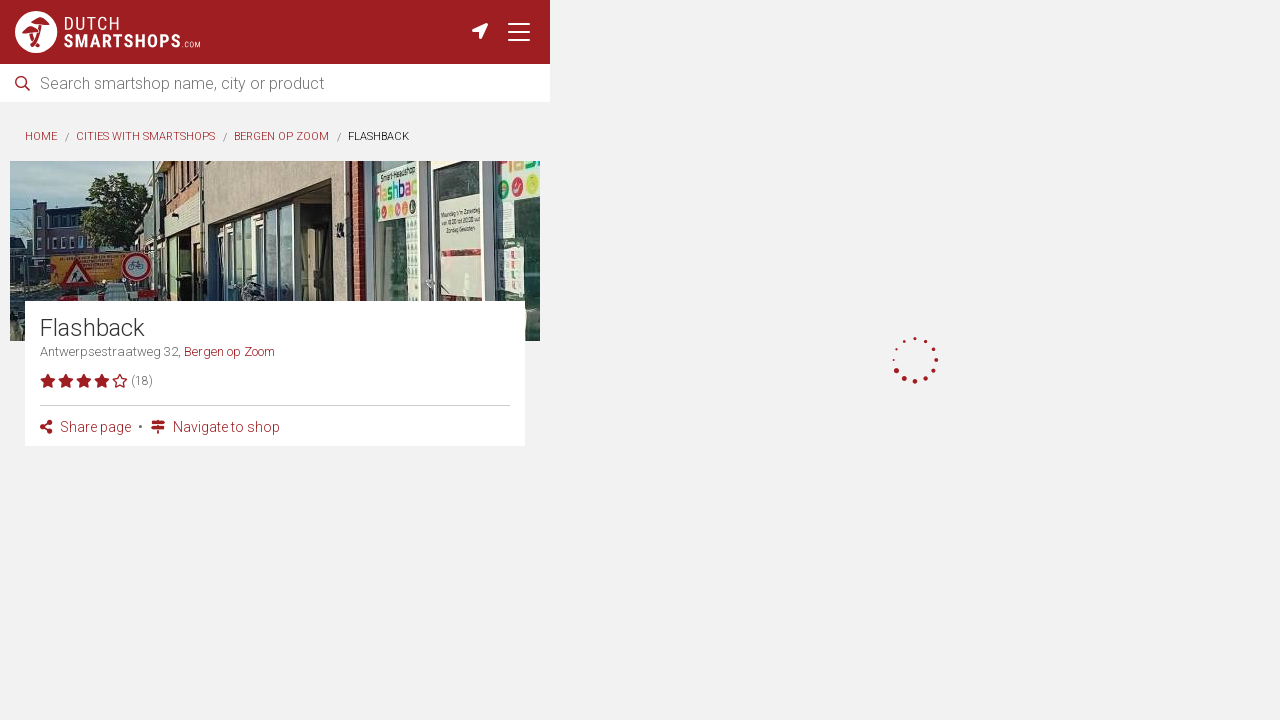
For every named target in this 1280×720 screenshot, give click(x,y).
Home (41, 136)
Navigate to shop (215, 427)
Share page (85, 427)
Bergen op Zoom (281, 136)
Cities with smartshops (145, 136)
